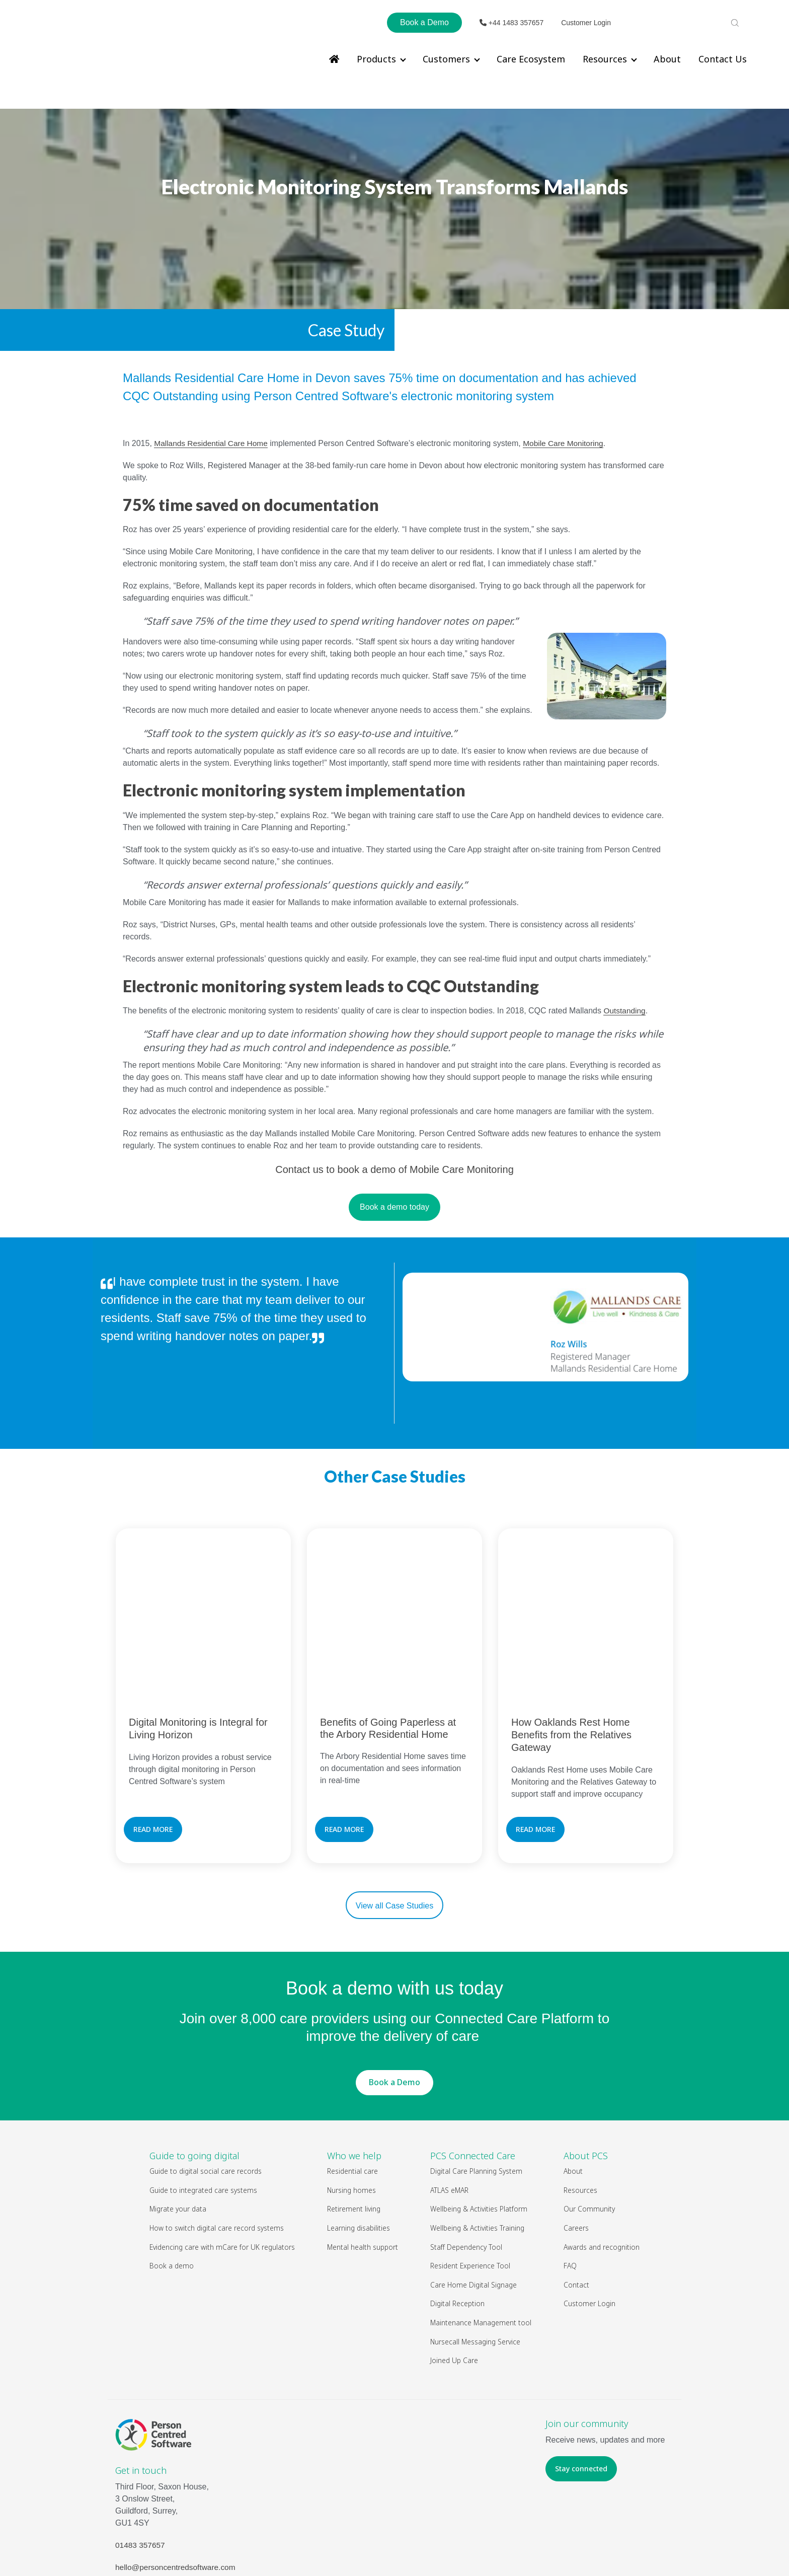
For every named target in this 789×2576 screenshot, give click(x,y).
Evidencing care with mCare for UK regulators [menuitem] (222, 2162)
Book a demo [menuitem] (171, 2181)
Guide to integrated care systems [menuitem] (203, 2105)
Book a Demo (424, 22)
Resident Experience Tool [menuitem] (470, 2181)
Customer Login (586, 23)
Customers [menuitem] (446, 59)
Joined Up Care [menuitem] (454, 2276)
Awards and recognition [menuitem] (602, 2162)
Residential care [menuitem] (352, 2087)
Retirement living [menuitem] (353, 2124)
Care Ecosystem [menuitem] (531, 59)
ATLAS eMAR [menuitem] (449, 2105)
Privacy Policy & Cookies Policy (494, 2545)
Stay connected (581, 2384)
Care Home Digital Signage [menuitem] (473, 2200)
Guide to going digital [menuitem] (194, 2072)
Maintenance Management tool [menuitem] (480, 2238)
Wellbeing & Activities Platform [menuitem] (479, 2124)
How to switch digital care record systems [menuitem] (216, 2144)
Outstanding (625, 979)
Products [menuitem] (376, 59)
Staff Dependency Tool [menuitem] (466, 2162)
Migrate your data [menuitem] (177, 2124)
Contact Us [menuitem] (722, 59)
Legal (429, 2545)
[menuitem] (334, 59)
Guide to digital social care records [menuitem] (205, 2087)
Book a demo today (394, 1175)
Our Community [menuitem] (589, 2124)
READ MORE (153, 1744)
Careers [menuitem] (576, 2144)
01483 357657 (141, 2461)
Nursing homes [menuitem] (351, 2105)
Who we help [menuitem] (354, 2072)
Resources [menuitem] (605, 59)
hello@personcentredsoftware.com (177, 2483)
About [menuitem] (667, 59)
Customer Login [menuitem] (589, 2219)
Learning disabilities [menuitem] (358, 2144)
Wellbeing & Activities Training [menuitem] (477, 2144)
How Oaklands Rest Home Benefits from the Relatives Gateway (571, 1651)
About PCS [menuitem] (586, 2072)
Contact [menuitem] (576, 2200)
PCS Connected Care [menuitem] (472, 2072)
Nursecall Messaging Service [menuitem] (475, 2257)
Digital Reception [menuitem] (457, 2219)
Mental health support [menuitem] (362, 2162)
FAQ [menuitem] (570, 2181)
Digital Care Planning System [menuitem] (476, 2087)
